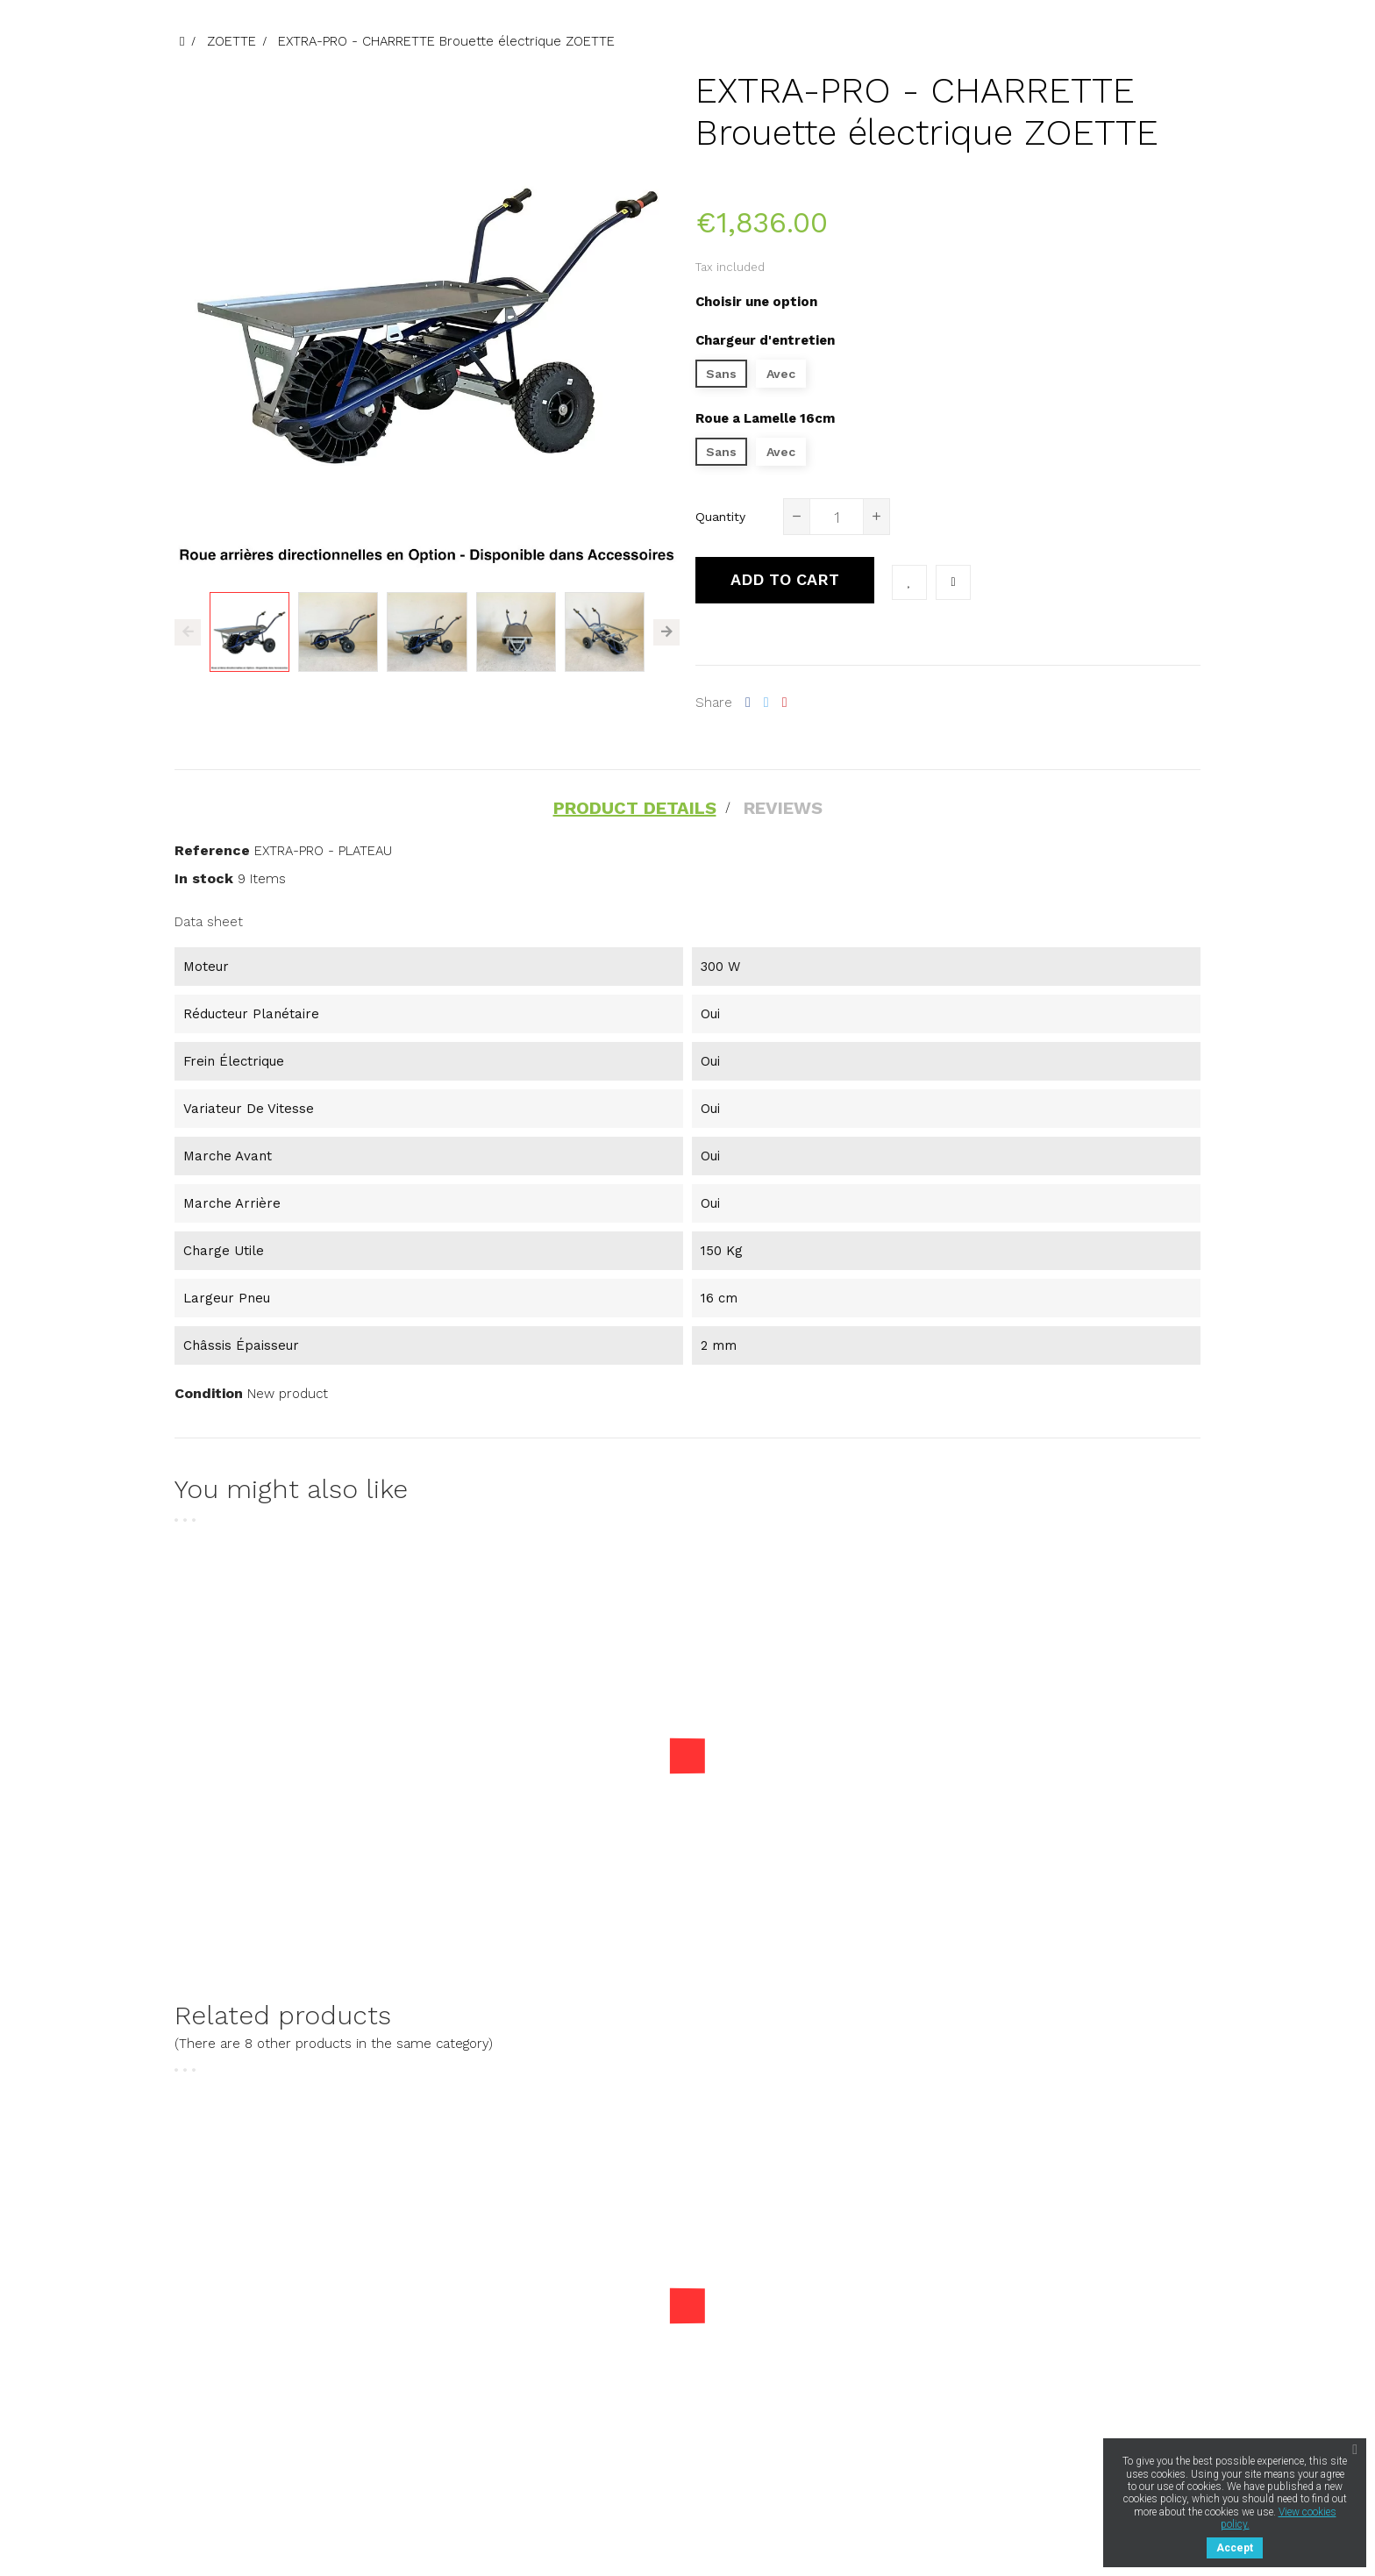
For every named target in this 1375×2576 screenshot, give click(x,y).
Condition (209, 1393)
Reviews (783, 807)
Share (748, 702)
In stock (204, 878)
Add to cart (784, 579)
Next (666, 632)
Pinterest (784, 702)
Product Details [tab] (634, 807)
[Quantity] (836, 516)
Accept (1234, 2548)
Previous (188, 632)
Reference (212, 850)
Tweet (766, 702)
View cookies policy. (1278, 2518)
